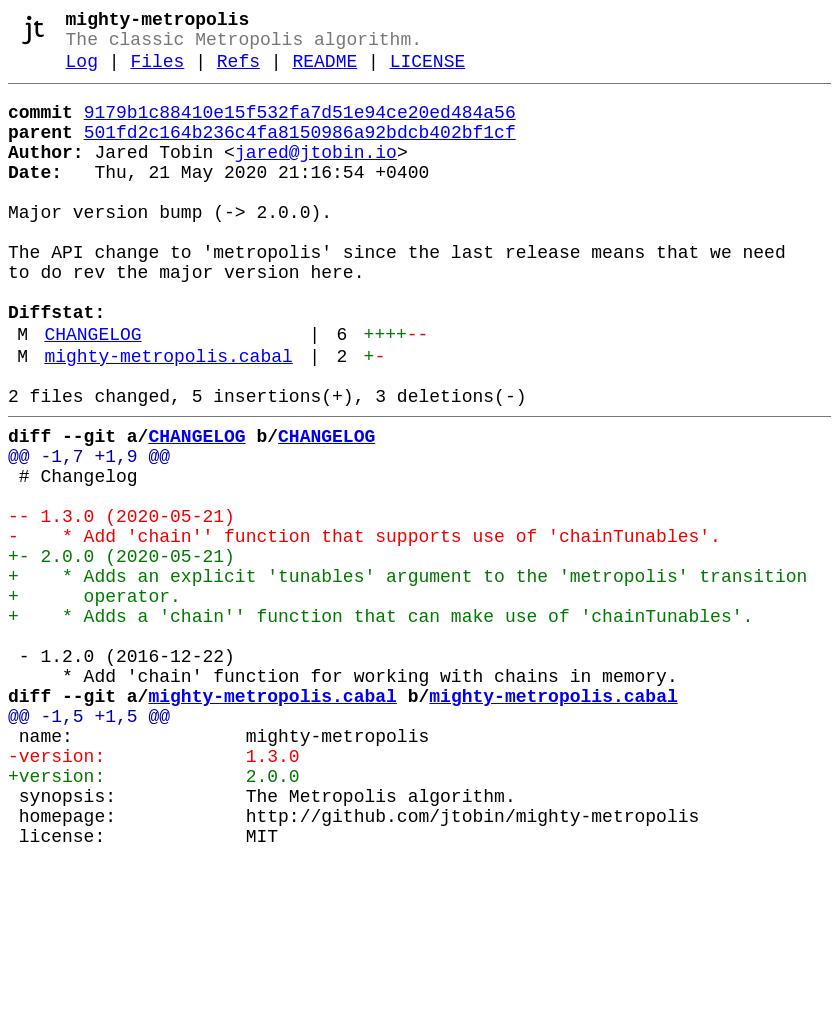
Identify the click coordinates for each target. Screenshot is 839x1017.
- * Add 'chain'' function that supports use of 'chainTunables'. (364, 627)
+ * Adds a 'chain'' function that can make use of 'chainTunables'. (380, 723)
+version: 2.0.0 (154, 915)
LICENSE (428, 72)
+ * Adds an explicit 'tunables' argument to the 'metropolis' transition (407, 675)
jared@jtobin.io (316, 175)
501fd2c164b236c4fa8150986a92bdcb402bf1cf (300, 151)
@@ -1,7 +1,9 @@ (89, 531)
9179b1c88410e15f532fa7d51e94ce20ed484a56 (300, 127)
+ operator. (94, 699)
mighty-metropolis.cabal (168, 419)
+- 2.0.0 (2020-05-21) (121, 651)
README (324, 72)
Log (82, 72)
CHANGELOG (92, 393)
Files (157, 72)
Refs (238, 72)
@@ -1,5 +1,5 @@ (89, 843)
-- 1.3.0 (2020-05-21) (121, 603)
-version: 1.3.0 (154, 891)
